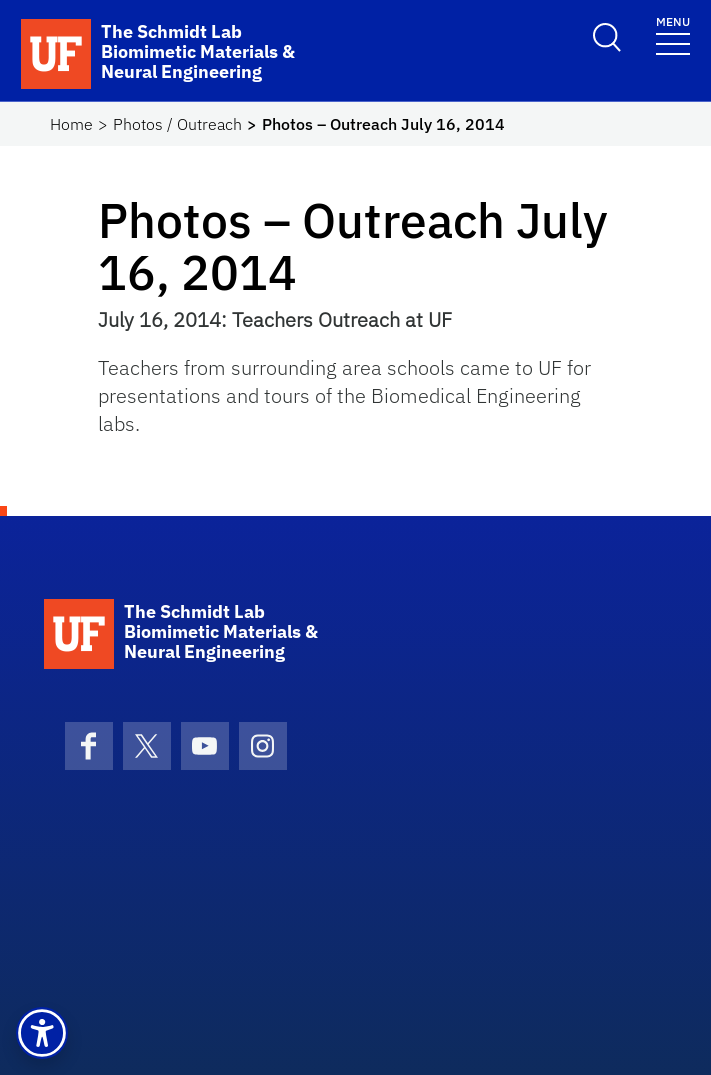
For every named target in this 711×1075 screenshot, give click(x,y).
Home (71, 124)
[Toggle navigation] (673, 34)
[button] (42, 1033)
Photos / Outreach (177, 124)
